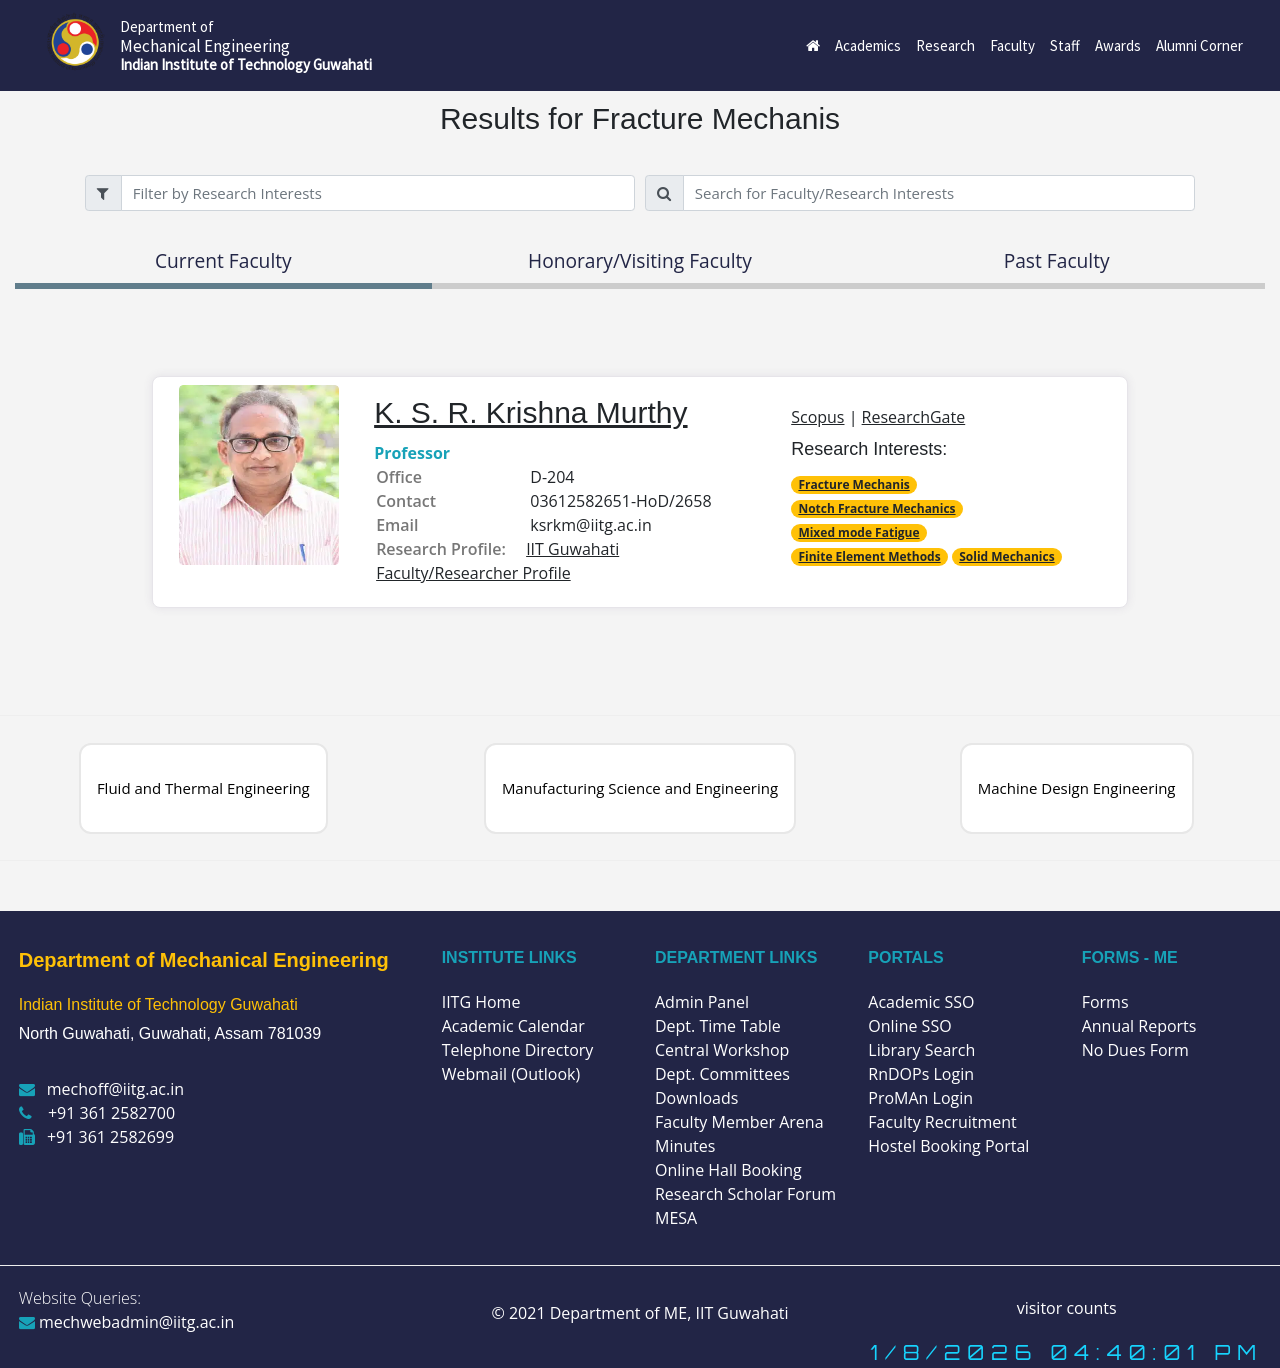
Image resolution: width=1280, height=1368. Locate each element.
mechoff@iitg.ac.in (101, 1089)
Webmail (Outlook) (511, 1074)
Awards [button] (1118, 45)
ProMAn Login (920, 1098)
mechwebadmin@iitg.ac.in (127, 1322)
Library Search (921, 1050)
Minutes (685, 1146)
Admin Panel (702, 1002)
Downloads (696, 1098)
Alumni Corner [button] (1199, 45)
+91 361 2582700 (97, 1113)
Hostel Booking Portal (948, 1146)
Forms (1105, 1002)
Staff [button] (1065, 45)
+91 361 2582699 (96, 1137)
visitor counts (1067, 1308)
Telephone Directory (518, 1050)
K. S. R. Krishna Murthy (530, 412)
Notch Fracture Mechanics (876, 508)
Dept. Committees (722, 1074)
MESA (676, 1218)
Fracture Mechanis (853, 484)
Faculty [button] (1012, 45)
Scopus (817, 417)
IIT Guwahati (739, 1313)
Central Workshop (722, 1050)
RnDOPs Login (921, 1074)
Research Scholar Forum (745, 1194)
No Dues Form (1135, 1050)
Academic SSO (921, 1002)
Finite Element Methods (869, 556)
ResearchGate (914, 417)
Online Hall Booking (728, 1170)
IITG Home (481, 1002)
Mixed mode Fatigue (858, 532)
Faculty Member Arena (739, 1122)
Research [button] (945, 45)
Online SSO (909, 1026)
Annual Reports (1139, 1026)
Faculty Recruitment (942, 1122)
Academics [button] (868, 45)
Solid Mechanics (1006, 556)
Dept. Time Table (718, 1026)
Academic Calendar (513, 1026)
